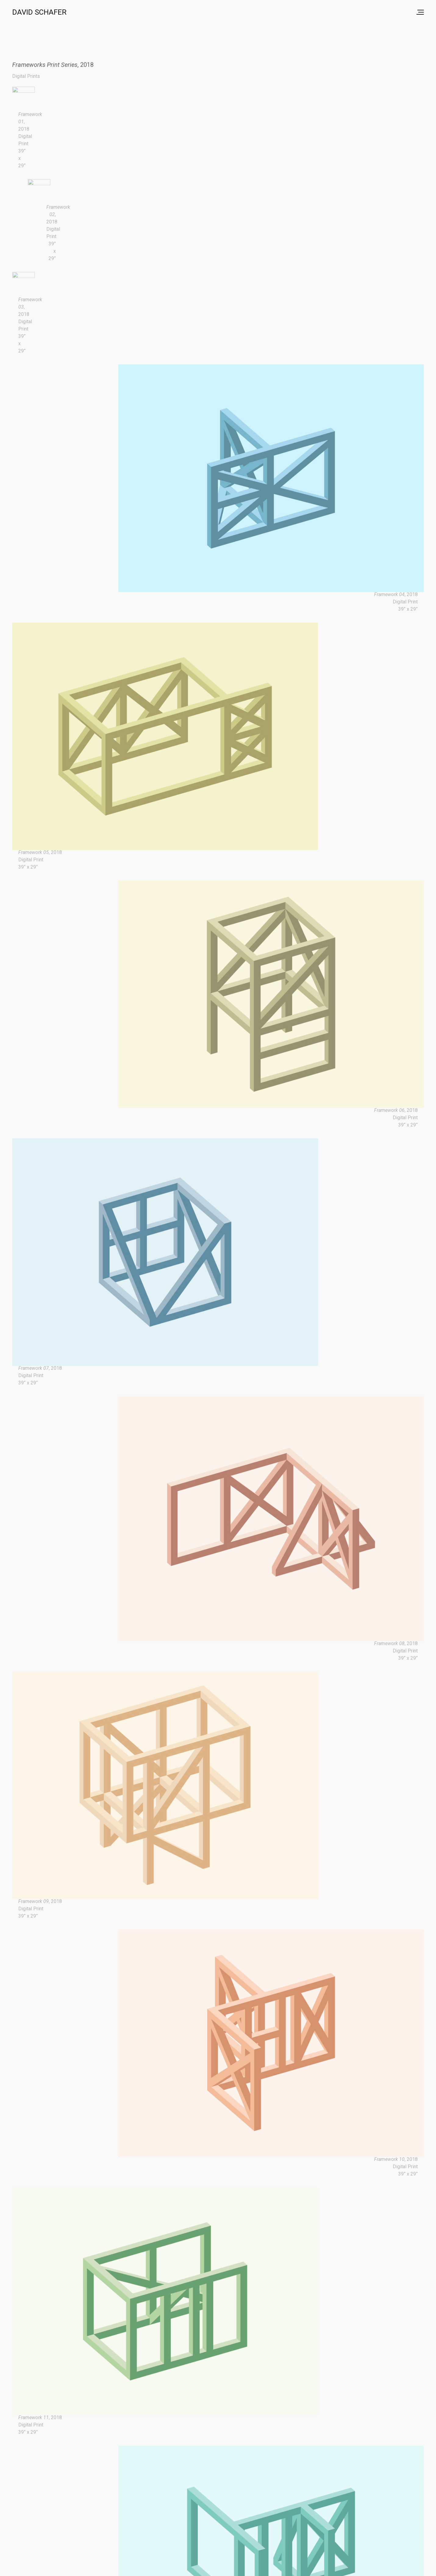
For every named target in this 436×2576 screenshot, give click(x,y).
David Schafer (39, 12)
